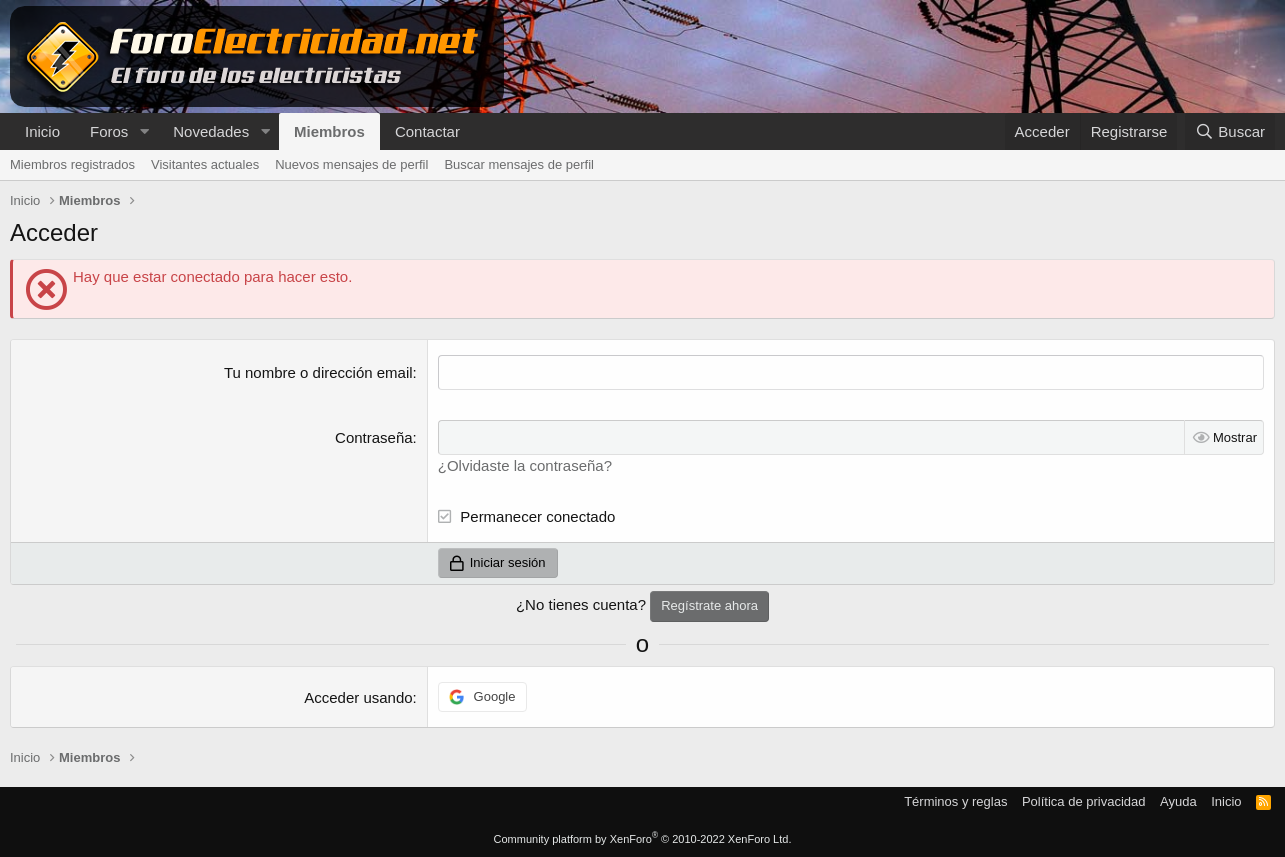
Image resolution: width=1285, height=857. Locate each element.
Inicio (42, 131)
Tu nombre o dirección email (318, 372)
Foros (109, 131)
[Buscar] (1230, 131)
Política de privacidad (1084, 801)
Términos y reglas (955, 801)
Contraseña (374, 437)
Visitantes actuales (205, 164)
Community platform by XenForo (643, 839)
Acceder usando (358, 697)
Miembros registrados (72, 164)
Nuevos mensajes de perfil (351, 164)
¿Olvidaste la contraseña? (525, 465)
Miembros (329, 131)
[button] (144, 131)
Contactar (427, 131)
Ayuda (1178, 801)
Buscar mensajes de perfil (519, 164)
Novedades (211, 131)
